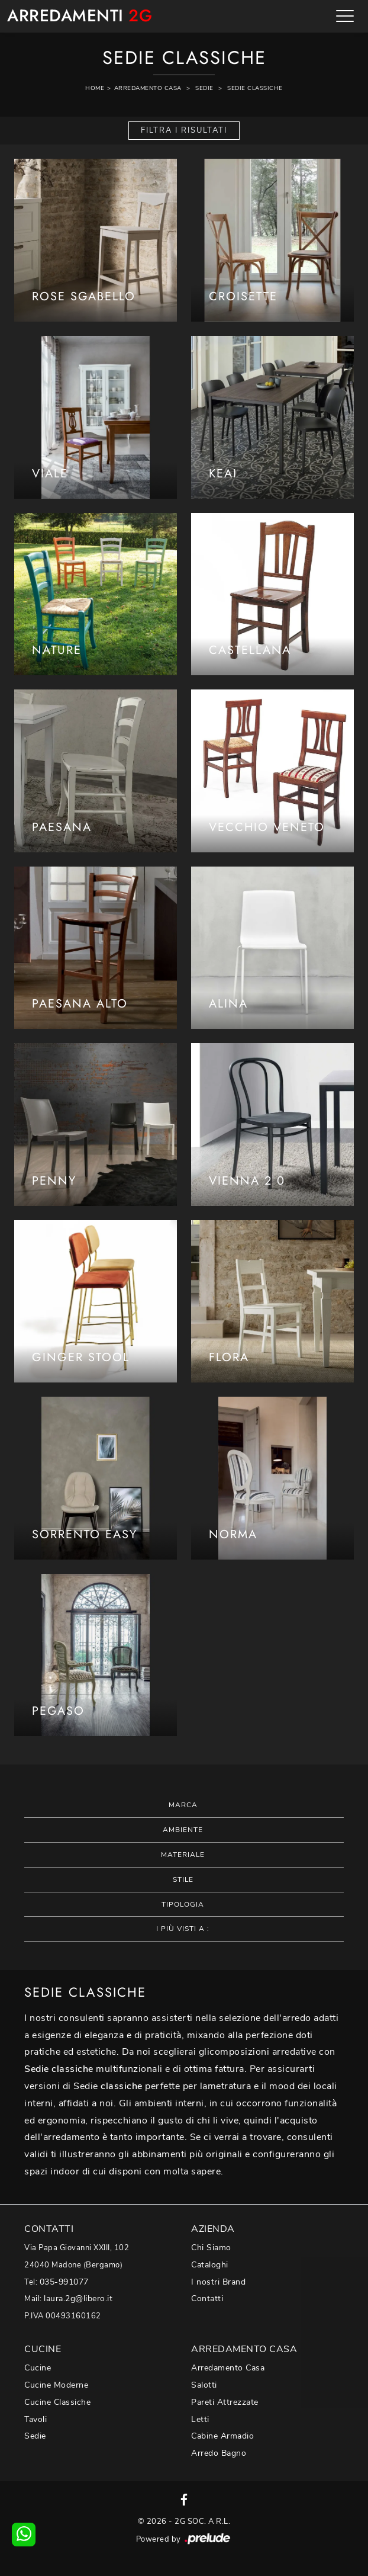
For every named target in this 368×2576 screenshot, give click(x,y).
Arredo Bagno (218, 2453)
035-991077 (64, 2282)
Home (94, 88)
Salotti (204, 2385)
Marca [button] (183, 1805)
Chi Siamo (211, 2247)
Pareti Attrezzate (225, 2402)
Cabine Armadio (222, 2436)
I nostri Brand (218, 2282)
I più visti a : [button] (182, 1928)
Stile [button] (183, 1879)
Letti (200, 2419)
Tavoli (35, 2419)
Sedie (204, 88)
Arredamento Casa (148, 88)
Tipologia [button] (183, 1904)
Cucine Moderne (56, 2385)
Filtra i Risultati (184, 130)
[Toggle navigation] (345, 16)
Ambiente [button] (183, 1829)
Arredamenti (79, 16)
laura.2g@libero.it (78, 2298)
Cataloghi (209, 2264)
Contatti (207, 2298)
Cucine (37, 2367)
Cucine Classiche (57, 2402)
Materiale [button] (183, 1854)
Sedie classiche (255, 88)
